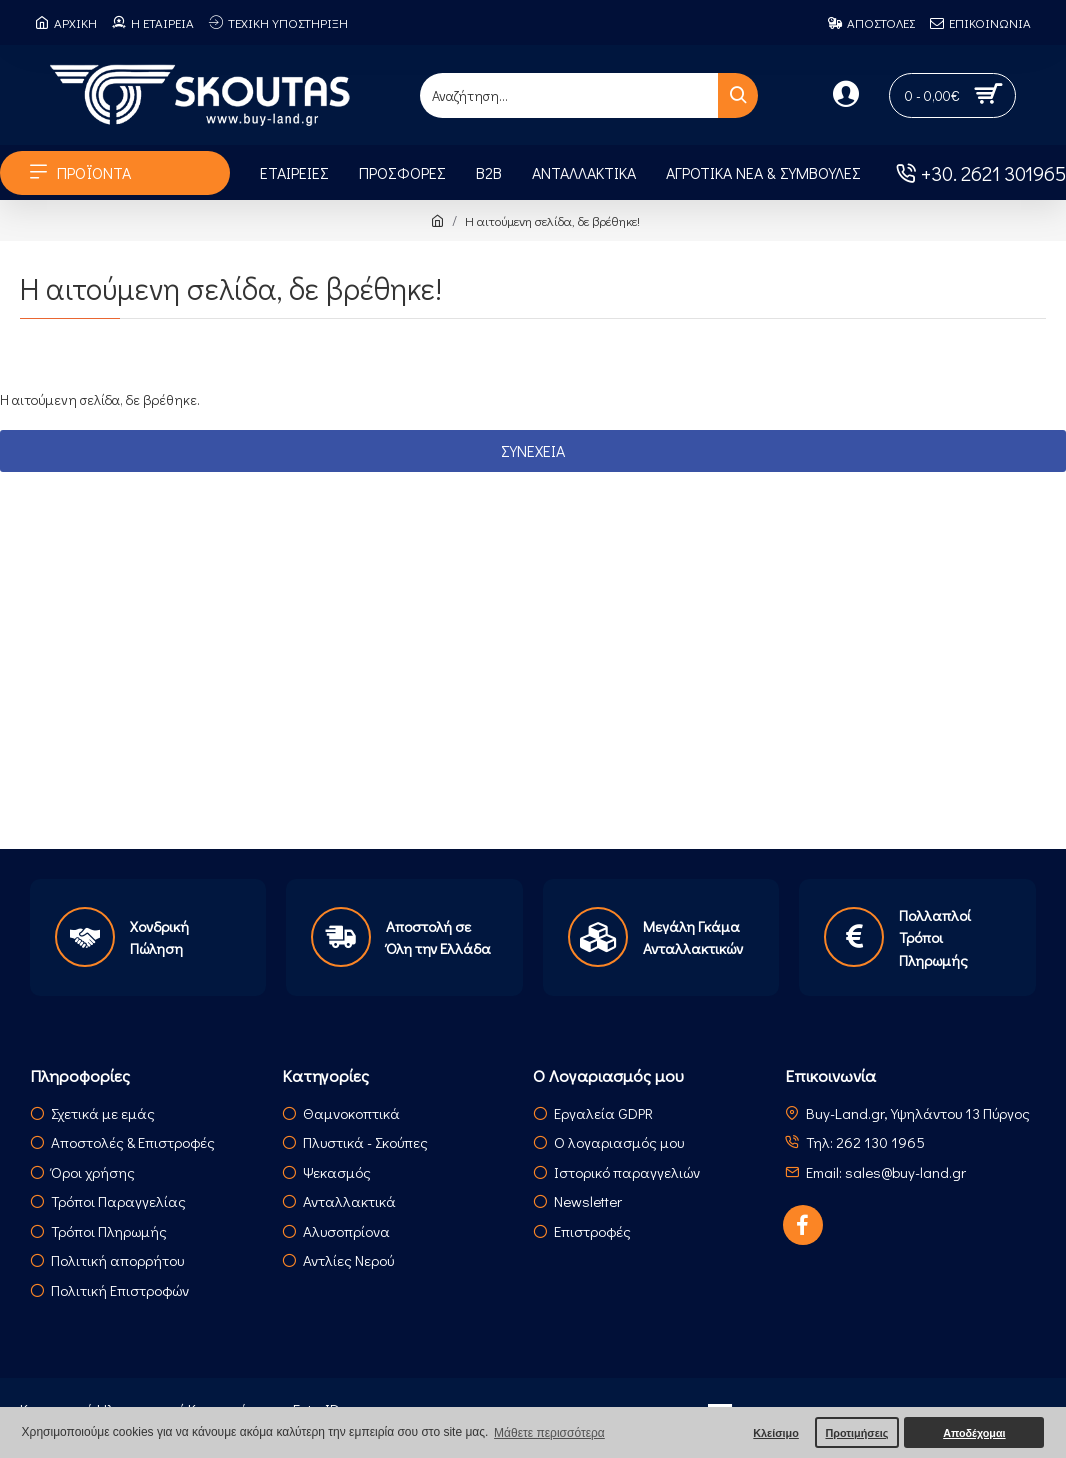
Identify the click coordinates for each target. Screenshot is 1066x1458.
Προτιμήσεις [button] (856, 1433)
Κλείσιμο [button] (776, 1433)
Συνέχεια (533, 450)
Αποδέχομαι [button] (974, 1433)
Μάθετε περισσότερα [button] (549, 1433)
